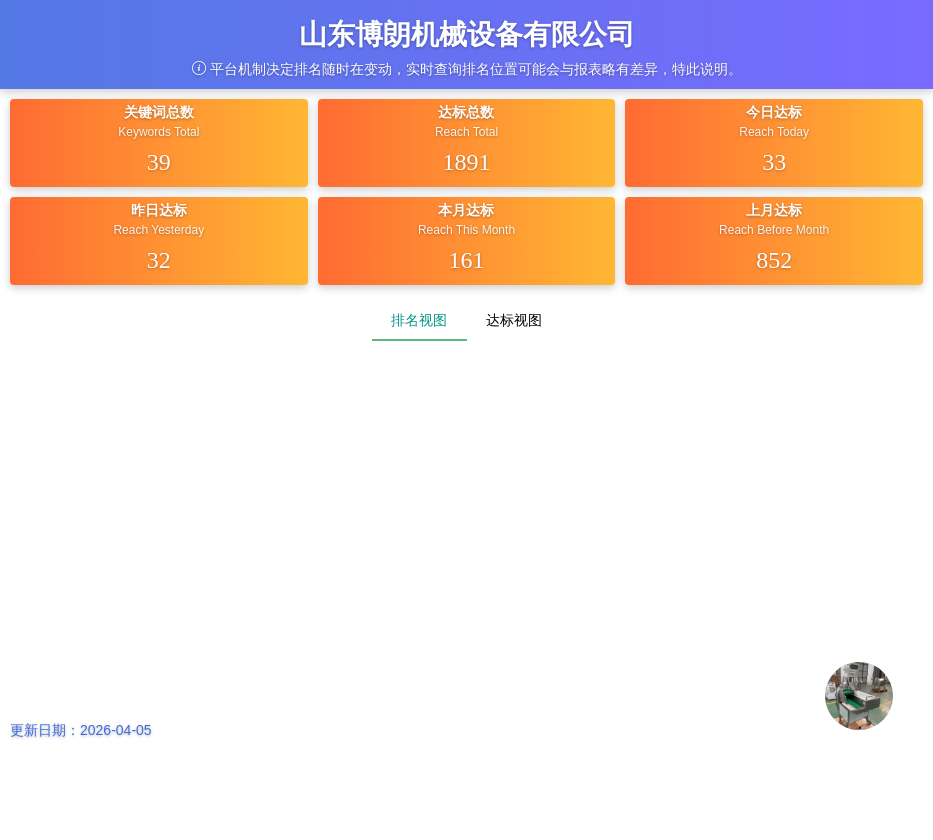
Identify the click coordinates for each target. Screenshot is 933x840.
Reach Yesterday (158, 230)
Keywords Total (158, 132)
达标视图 (514, 320)
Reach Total (466, 132)
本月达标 (466, 210)
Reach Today (774, 132)
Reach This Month (466, 230)
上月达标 (774, 210)
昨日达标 (159, 210)
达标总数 (466, 112)
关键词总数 (159, 112)
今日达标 (774, 112)
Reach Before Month (774, 230)
